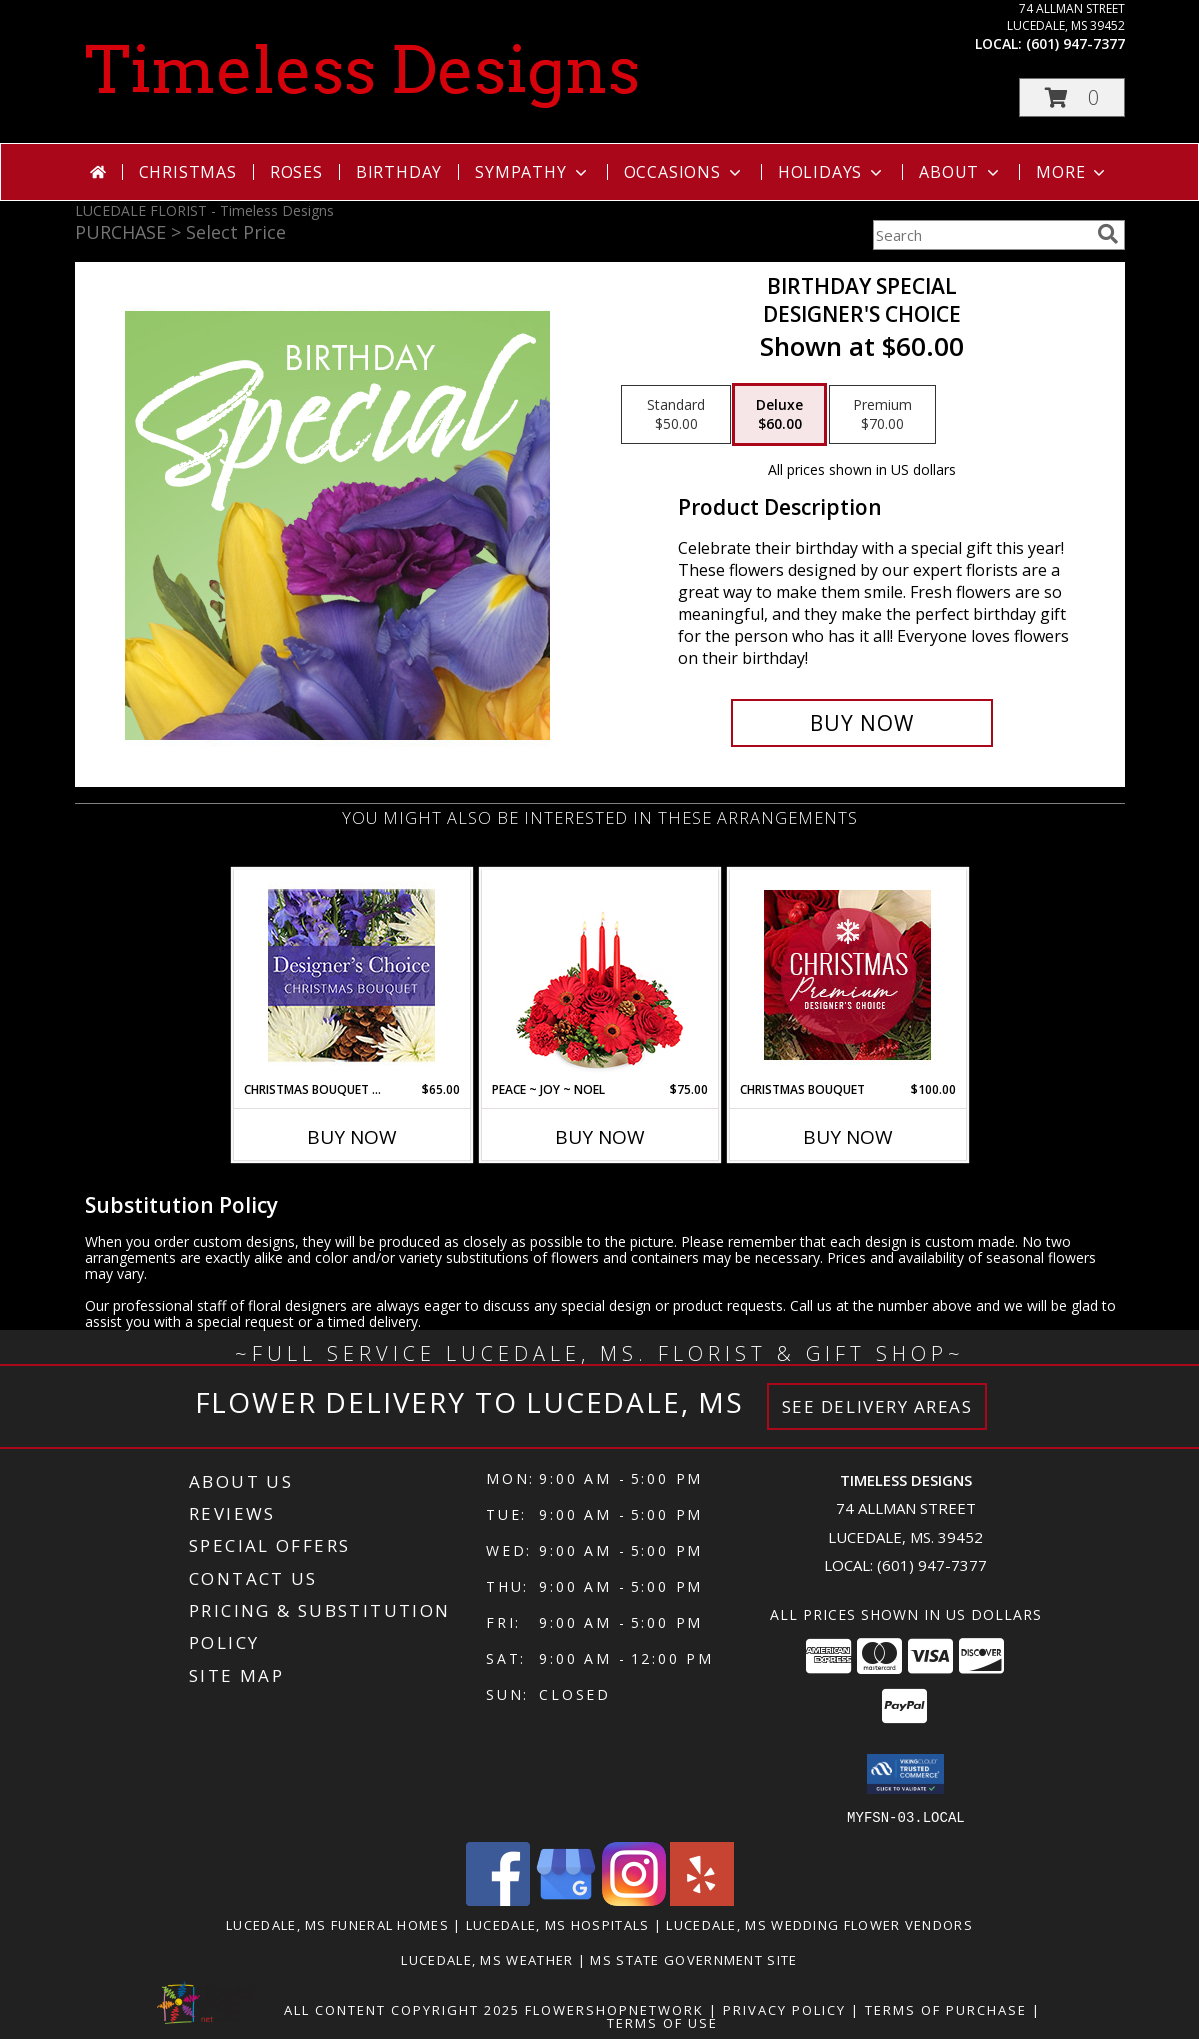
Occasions (684, 172)
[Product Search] (981, 235)
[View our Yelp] (702, 1899)
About (961, 172)
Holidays (832, 172)
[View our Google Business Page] (566, 1899)
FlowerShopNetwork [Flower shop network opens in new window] (614, 2009)
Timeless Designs (362, 70)
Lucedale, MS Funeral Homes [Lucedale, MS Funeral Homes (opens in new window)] (337, 1924)
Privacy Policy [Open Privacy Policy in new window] (784, 2009)
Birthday (399, 172)
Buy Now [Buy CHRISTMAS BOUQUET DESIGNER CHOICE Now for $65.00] (352, 1137)
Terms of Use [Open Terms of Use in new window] (662, 2022)
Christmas (188, 172)
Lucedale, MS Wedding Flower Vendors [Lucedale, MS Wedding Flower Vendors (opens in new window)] (819, 1924)
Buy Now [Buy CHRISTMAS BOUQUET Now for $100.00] (848, 1137)
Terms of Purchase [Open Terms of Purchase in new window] (946, 2009)
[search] (1108, 234)
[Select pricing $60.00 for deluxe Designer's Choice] (779, 415)
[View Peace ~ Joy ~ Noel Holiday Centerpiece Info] (599, 975)
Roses (296, 172)
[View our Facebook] (498, 1899)
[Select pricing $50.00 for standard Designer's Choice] (676, 415)
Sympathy (532, 172)
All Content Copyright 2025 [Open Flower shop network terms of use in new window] (402, 2009)
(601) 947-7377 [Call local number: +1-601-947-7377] (1075, 43)
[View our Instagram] (634, 1899)
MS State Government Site (693, 1959)
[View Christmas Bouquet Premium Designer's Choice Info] (847, 975)
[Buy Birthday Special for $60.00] (862, 723)
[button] (1072, 97)
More (1072, 172)
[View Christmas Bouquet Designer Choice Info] (351, 975)
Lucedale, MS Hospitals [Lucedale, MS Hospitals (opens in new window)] (558, 1924)
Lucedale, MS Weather (487, 1959)
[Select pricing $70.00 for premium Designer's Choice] (882, 415)
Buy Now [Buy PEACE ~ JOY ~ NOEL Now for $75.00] (600, 1137)
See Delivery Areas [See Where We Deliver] (877, 1406)
